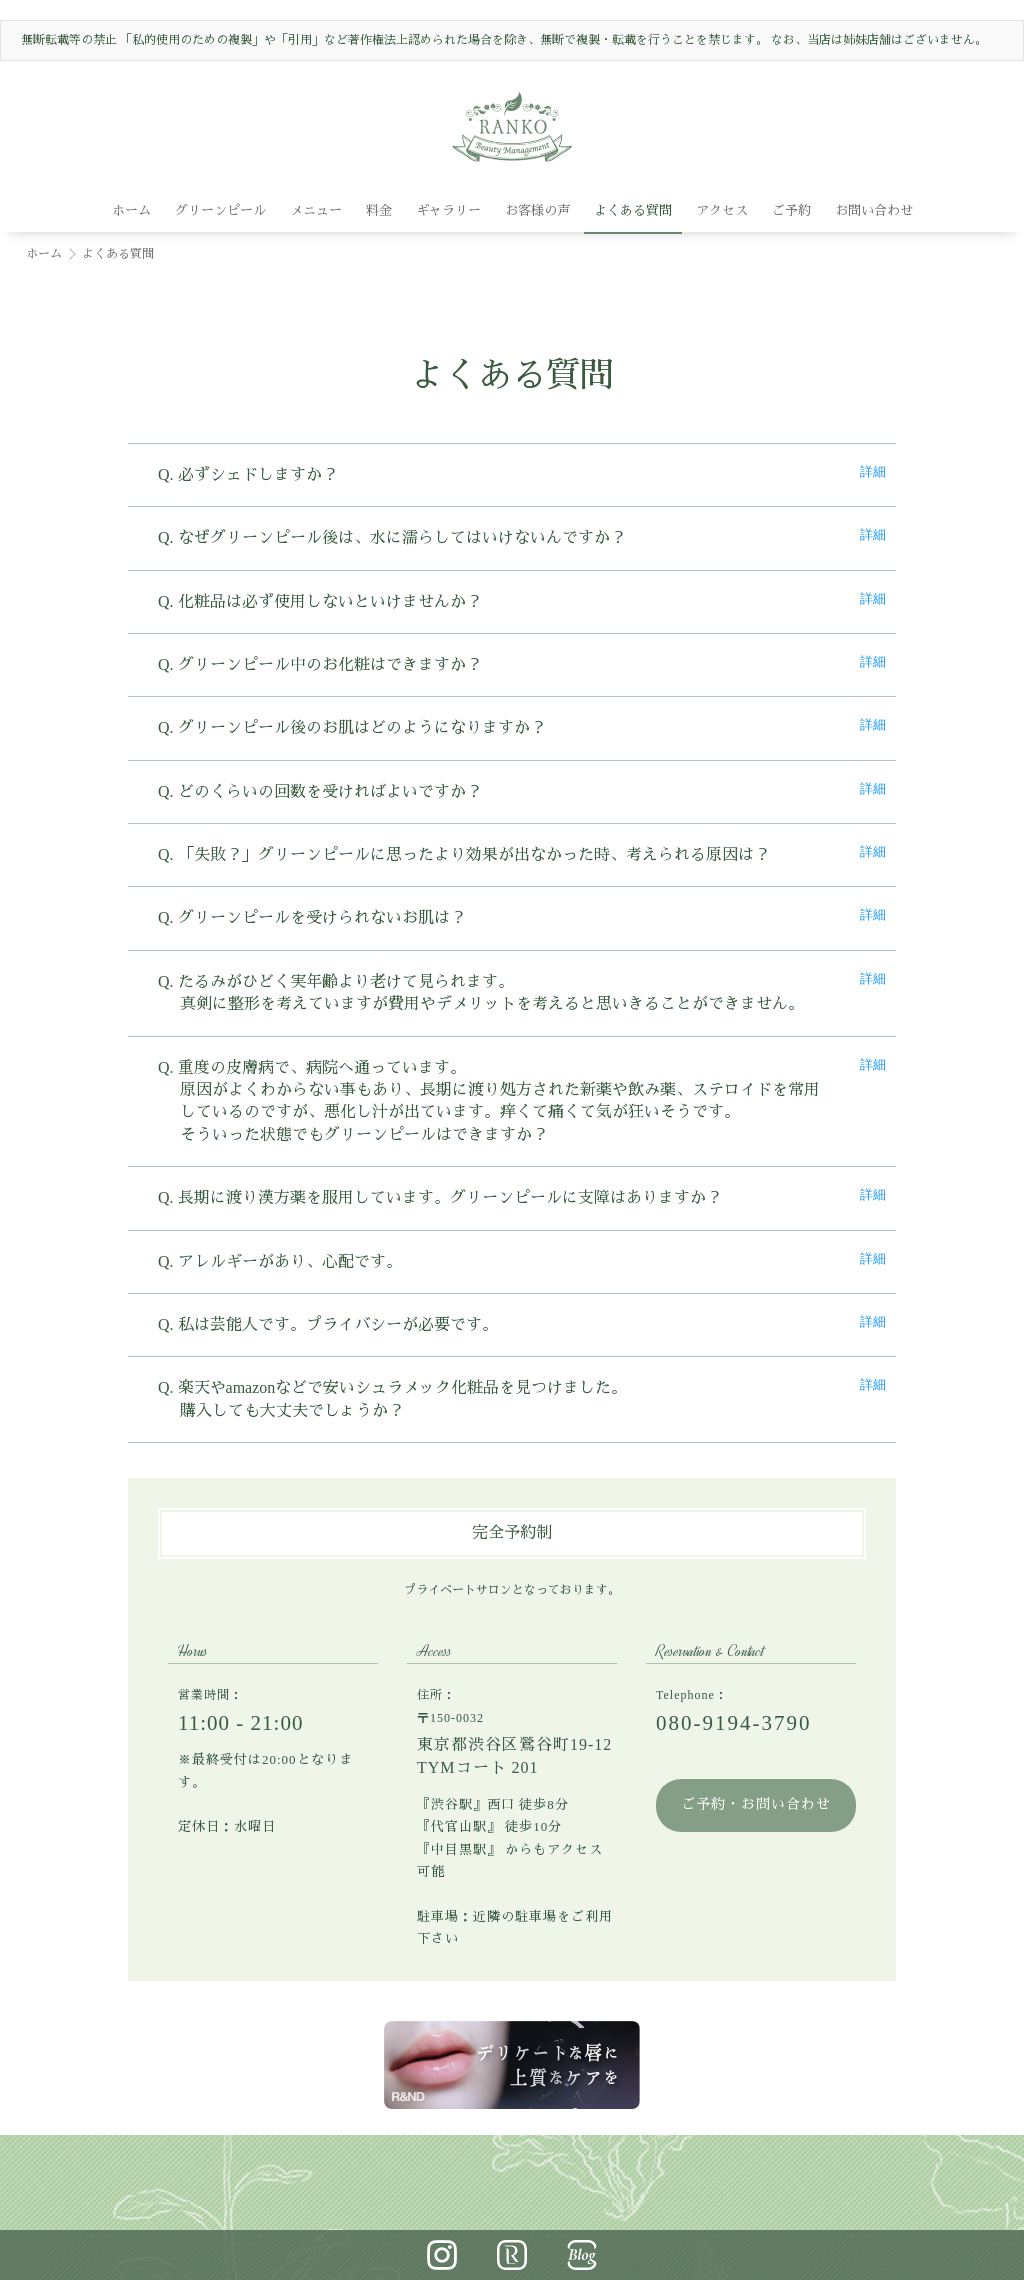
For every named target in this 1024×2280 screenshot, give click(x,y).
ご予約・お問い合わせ (756, 1804)
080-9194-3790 (734, 1723)
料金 (379, 210)
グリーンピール (220, 210)
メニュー (316, 210)
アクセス (722, 210)
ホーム (131, 210)
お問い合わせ (874, 210)
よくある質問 (633, 210)
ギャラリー (448, 210)
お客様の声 (537, 210)
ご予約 (791, 210)
